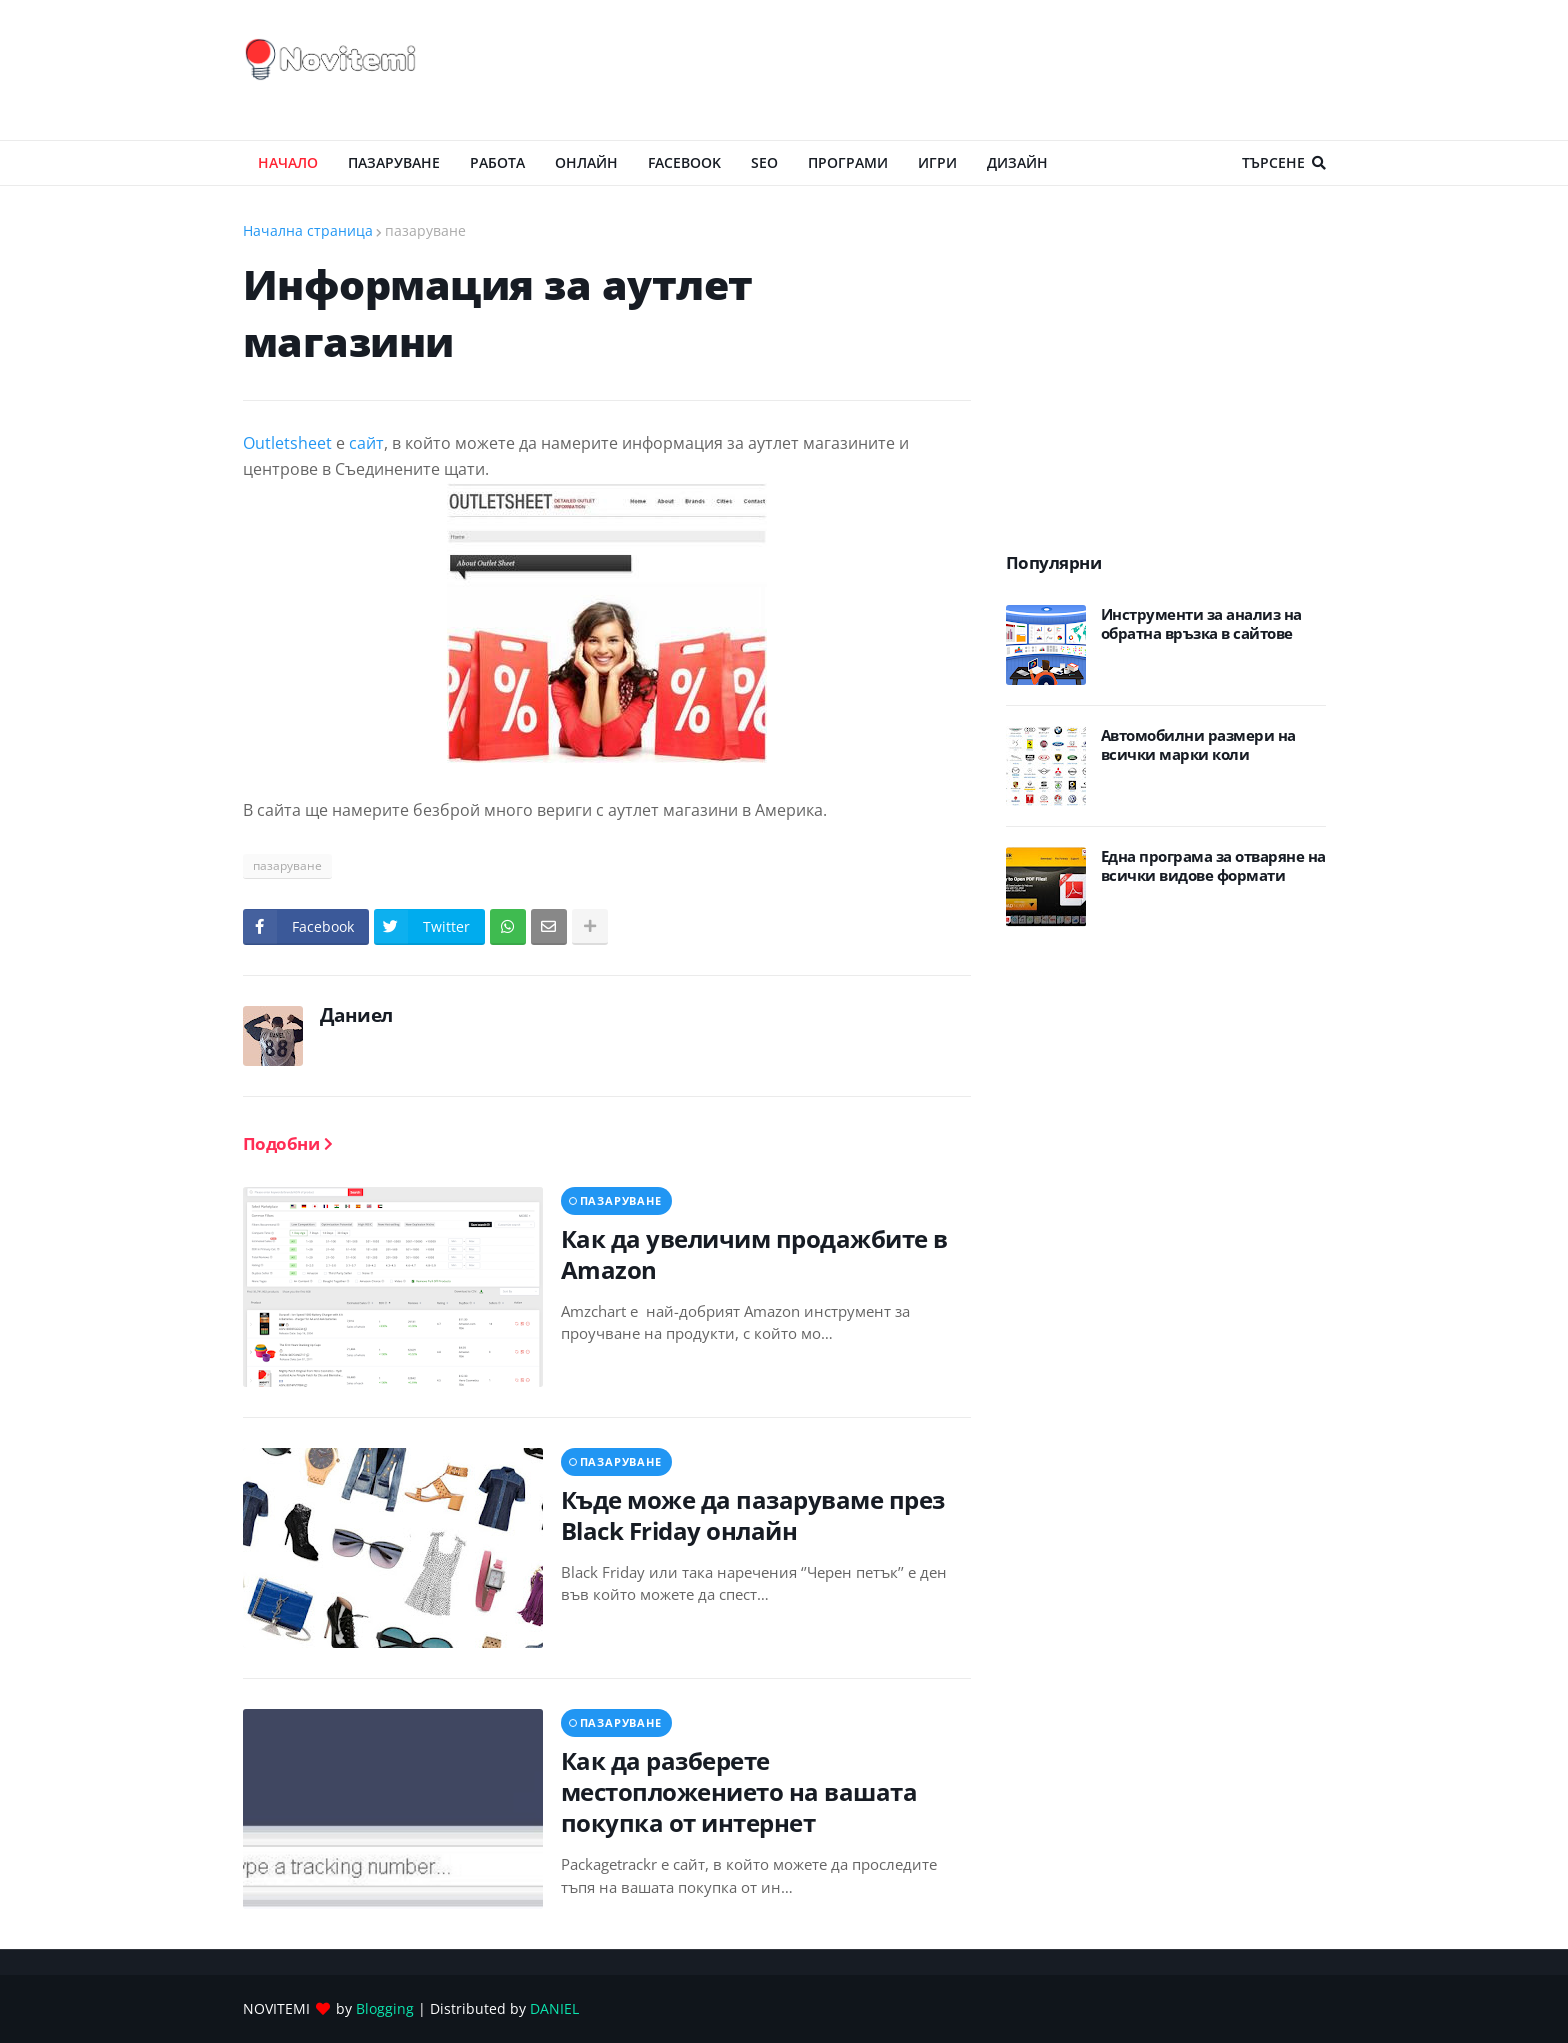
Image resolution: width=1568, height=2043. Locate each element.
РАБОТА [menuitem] (497, 162)
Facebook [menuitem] (684, 162)
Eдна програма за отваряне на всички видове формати (1213, 866)
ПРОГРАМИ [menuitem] (848, 162)
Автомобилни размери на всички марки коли (1198, 745)
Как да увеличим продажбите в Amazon (754, 1254)
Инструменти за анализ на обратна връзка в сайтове (1201, 624)
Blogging (385, 2008)
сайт (366, 443)
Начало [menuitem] (288, 162)
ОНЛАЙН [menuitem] (586, 162)
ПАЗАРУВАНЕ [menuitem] (394, 162)
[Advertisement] (962, 70)
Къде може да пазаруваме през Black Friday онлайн (753, 1515)
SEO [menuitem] (764, 162)
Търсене (1273, 162)
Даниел (356, 1015)
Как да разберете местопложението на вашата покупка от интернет (739, 1792)
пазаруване (425, 230)
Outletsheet (287, 443)
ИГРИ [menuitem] (937, 162)
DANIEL (554, 2008)
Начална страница (308, 230)
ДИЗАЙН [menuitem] (1017, 162)
